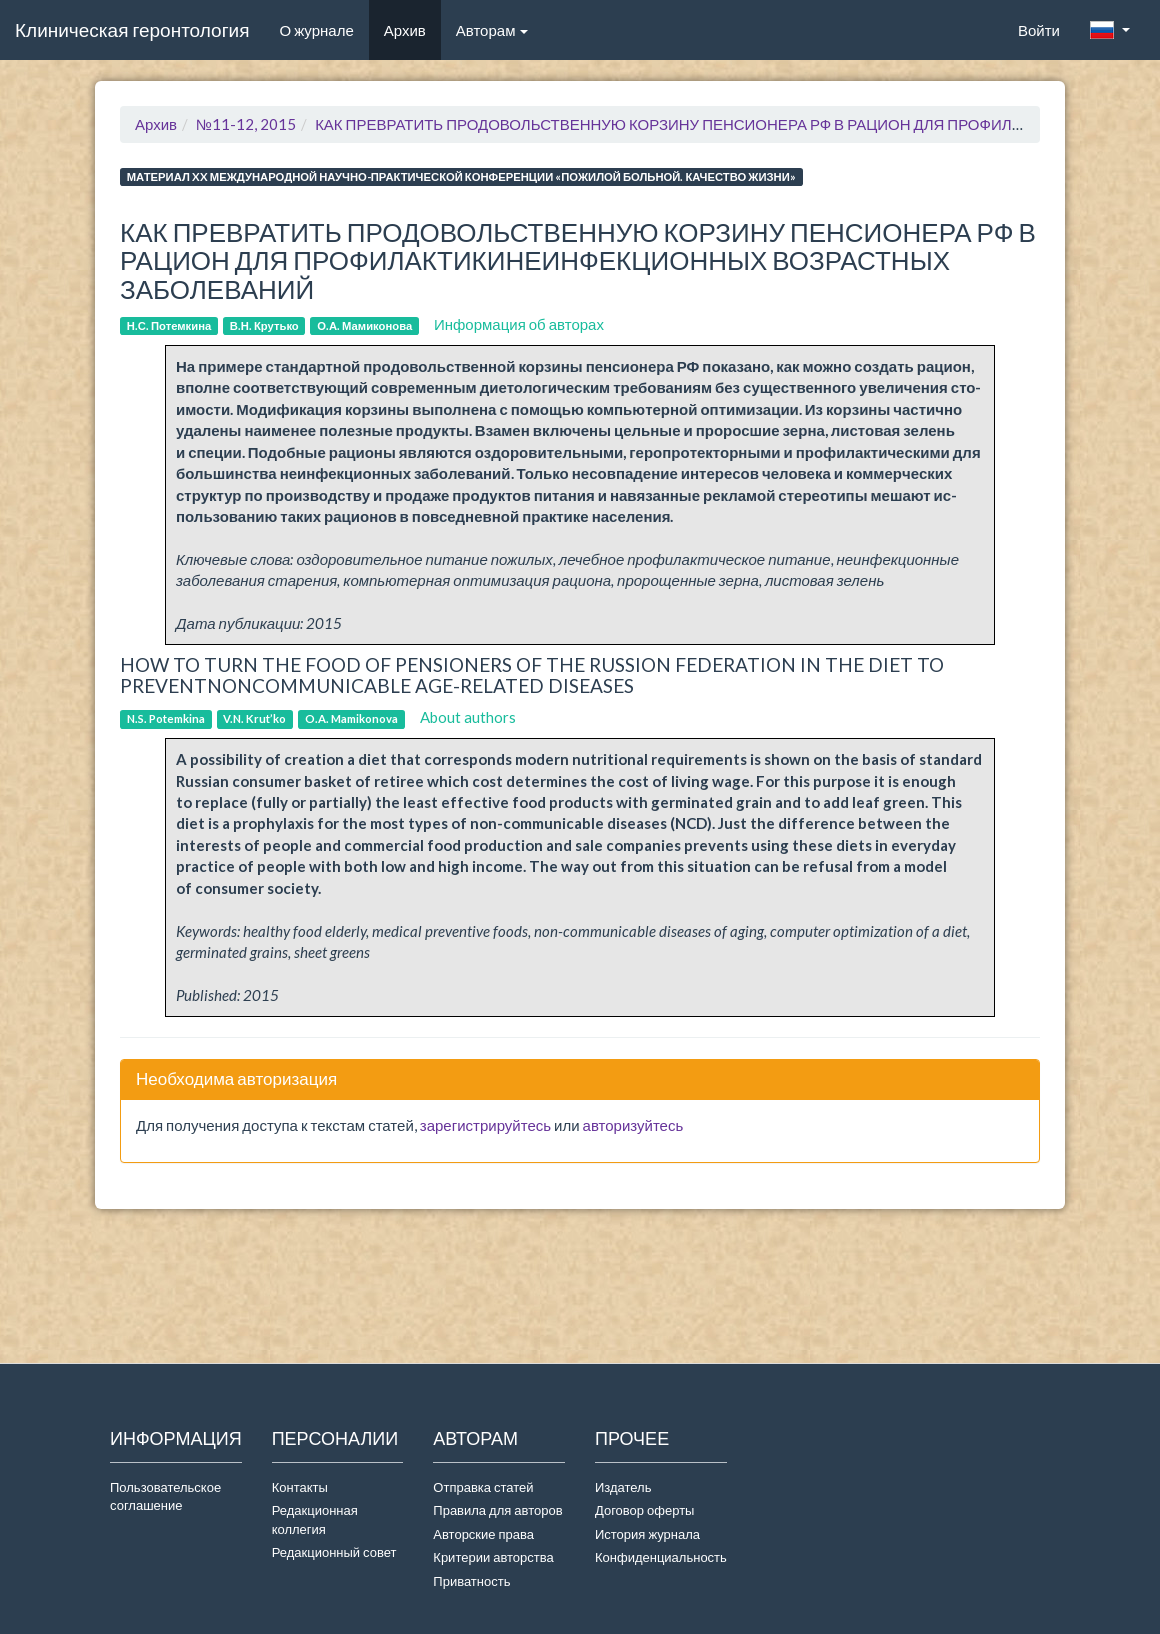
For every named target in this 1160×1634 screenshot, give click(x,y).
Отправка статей (483, 1487)
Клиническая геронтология (132, 29)
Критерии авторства (493, 1557)
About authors (468, 717)
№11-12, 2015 (246, 124)
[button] (1110, 30)
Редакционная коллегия (315, 1519)
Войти (1039, 30)
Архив (405, 30)
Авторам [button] (492, 30)
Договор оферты (644, 1510)
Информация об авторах (519, 324)
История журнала (647, 1534)
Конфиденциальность (661, 1557)
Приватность (474, 1581)
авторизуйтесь (633, 1125)
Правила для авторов (497, 1510)
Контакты (300, 1487)
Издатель (623, 1487)
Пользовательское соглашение (165, 1496)
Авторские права (483, 1534)
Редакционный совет (334, 1552)
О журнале (323, 29)
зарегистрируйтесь (485, 1125)
